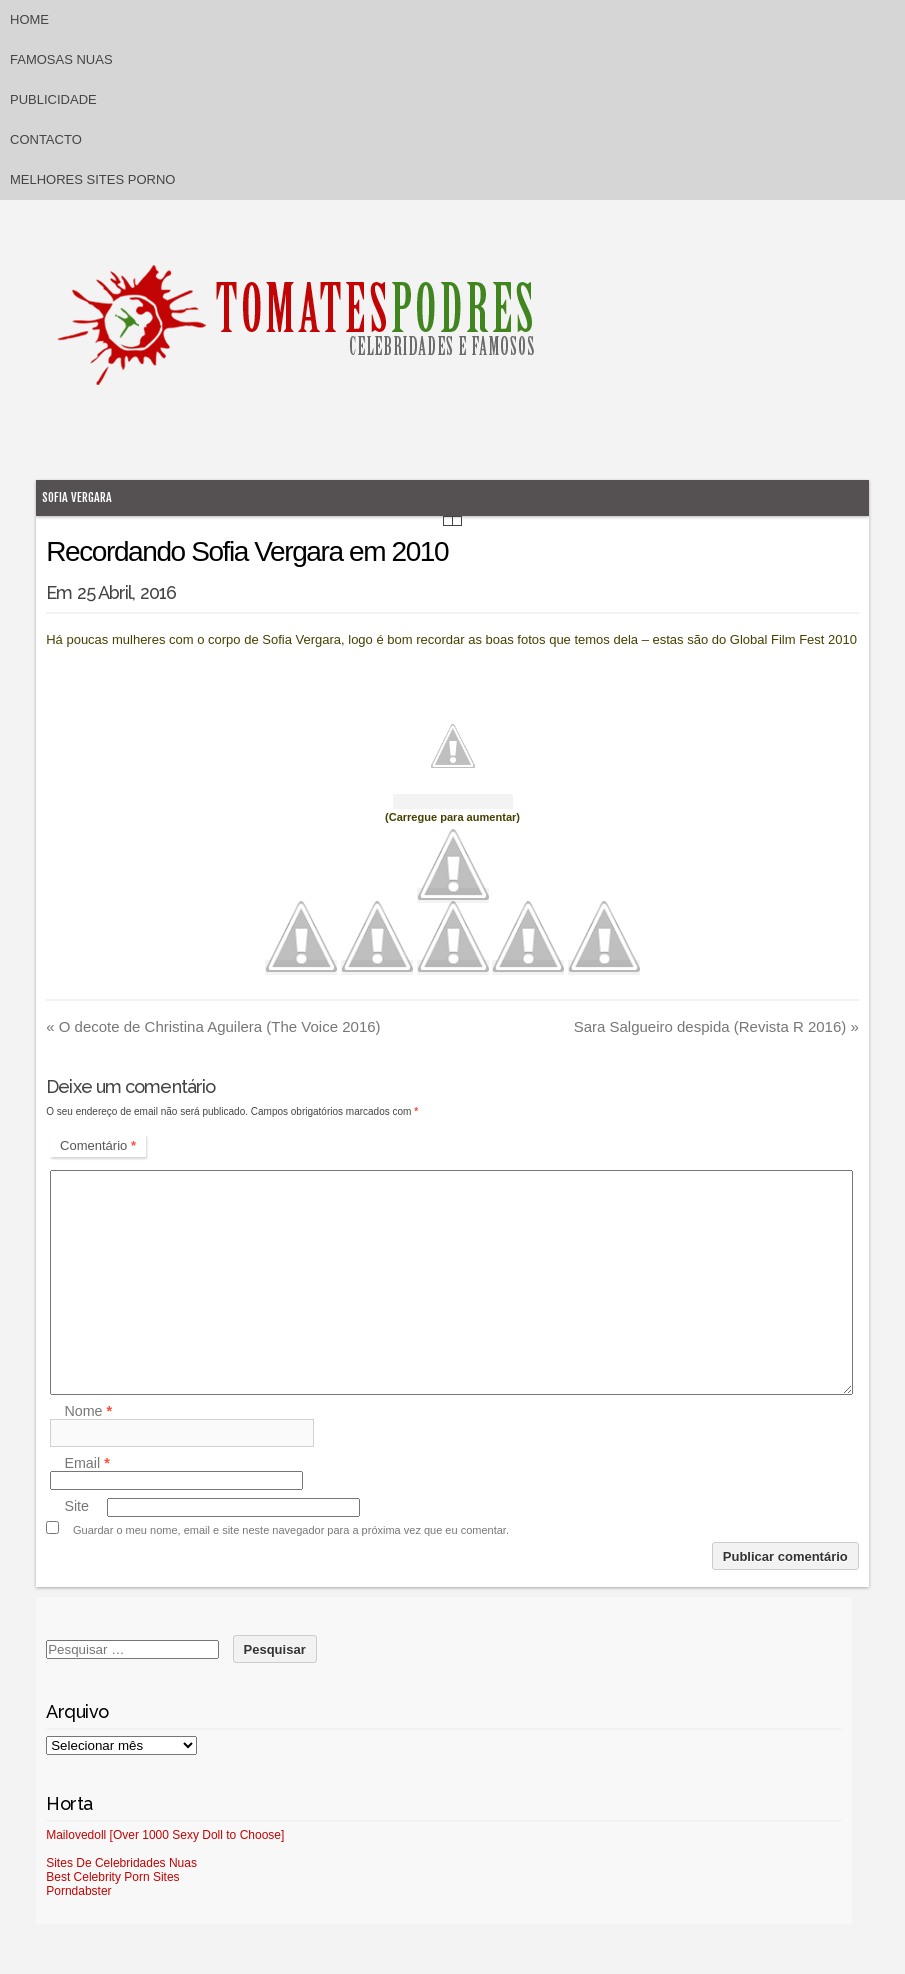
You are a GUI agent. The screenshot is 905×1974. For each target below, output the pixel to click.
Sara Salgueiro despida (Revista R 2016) (716, 1026)
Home (29, 19)
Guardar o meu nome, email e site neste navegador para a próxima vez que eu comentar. (291, 1530)
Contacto (46, 139)
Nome (88, 1411)
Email (86, 1463)
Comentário (98, 1145)
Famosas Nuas (61, 59)
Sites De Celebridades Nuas (121, 1863)
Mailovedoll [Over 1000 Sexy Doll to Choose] (165, 1835)
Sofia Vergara (77, 497)
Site (76, 1507)
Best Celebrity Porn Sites (112, 1877)
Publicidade (53, 99)
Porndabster (78, 1891)
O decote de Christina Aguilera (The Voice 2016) (213, 1026)
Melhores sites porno (92, 179)
